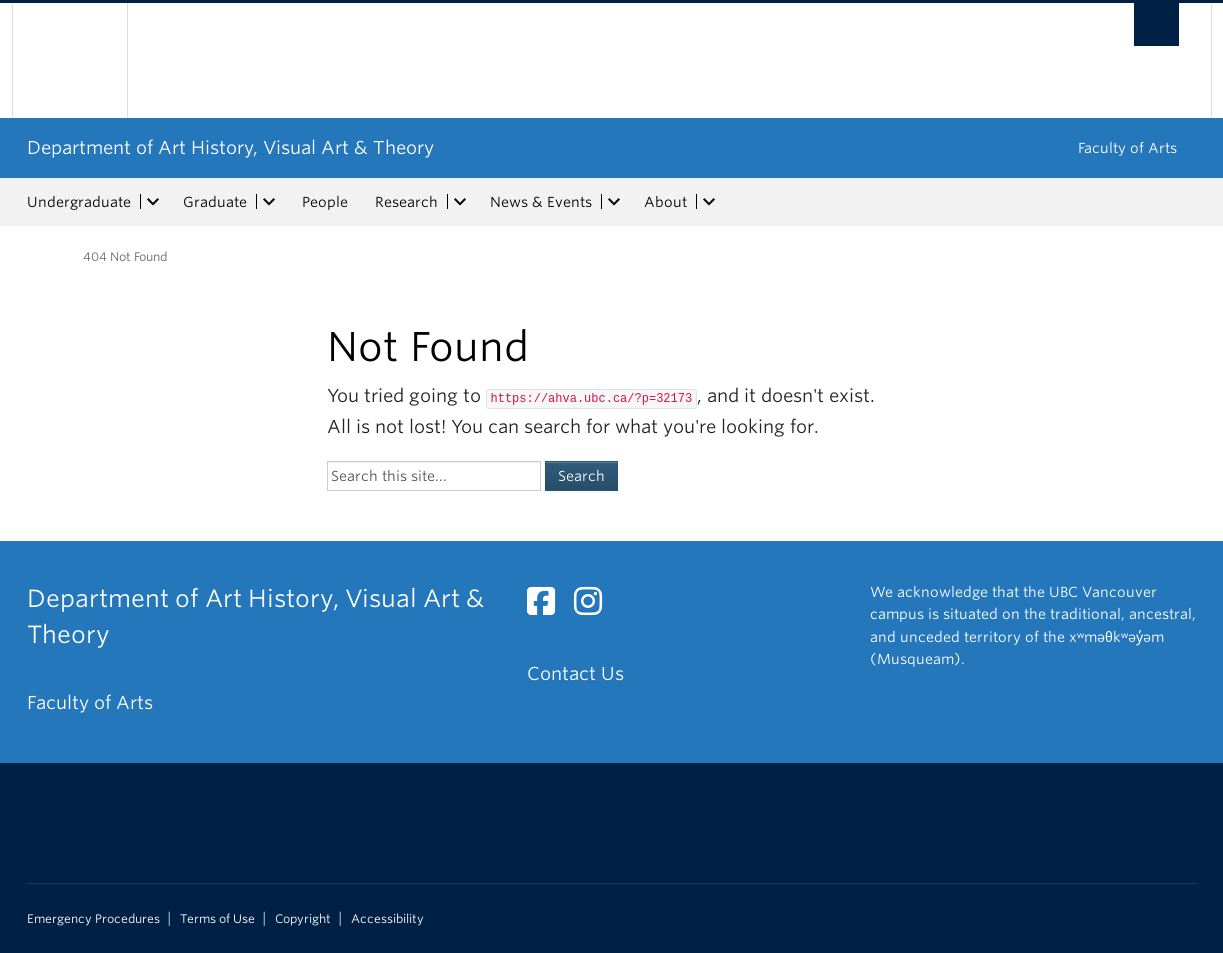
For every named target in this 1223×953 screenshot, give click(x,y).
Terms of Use (217, 919)
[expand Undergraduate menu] (154, 202)
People (325, 202)
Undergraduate (79, 202)
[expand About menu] (710, 202)
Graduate (215, 202)
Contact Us (575, 673)
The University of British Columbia (69, 60)
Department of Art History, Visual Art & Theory (230, 147)
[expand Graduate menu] (270, 202)
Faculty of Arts (1127, 148)
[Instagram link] (595, 606)
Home (39, 255)
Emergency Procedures (93, 919)
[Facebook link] (548, 606)
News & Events (541, 202)
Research (406, 202)
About (665, 202)
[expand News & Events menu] (615, 202)
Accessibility (387, 919)
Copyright (303, 919)
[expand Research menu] (461, 202)
